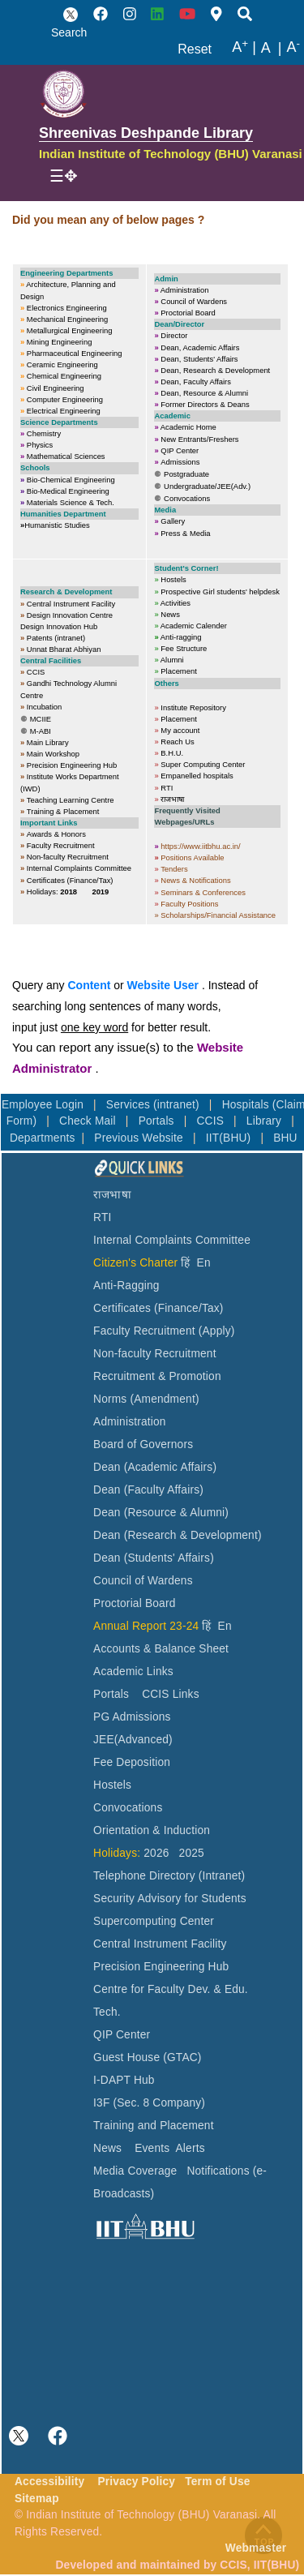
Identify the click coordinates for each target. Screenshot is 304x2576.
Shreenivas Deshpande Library (146, 133)
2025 (191, 1853)
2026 (156, 1853)
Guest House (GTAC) (147, 2057)
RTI (102, 1217)
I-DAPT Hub (124, 2080)
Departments (42, 1138)
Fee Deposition (131, 1762)
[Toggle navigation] (63, 176)
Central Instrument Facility (160, 1944)
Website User (163, 985)
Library (265, 1121)
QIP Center (121, 2035)
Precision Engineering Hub (161, 1967)
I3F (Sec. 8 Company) (149, 2103)
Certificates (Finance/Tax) (158, 1308)
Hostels (112, 1785)
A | (244, 47)
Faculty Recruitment (144, 1331)
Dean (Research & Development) (177, 1535)
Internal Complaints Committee (171, 1240)
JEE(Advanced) (133, 1740)
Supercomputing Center (153, 1921)
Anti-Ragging (126, 1285)
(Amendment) (164, 1399)
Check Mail (89, 1121)
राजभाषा (112, 1195)
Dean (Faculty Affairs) (148, 1490)
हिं (185, 1263)
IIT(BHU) (230, 1138)
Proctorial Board (134, 1603)
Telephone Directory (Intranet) (169, 1876)
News (107, 2148)
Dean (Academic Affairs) (154, 1467)
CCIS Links (170, 1694)
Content (88, 985)
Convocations (127, 1808)
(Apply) (217, 1331)
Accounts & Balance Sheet (161, 1649)
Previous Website (140, 1138)
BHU (285, 1138)
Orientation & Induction (151, 1830)
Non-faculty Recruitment (154, 1354)
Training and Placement (153, 2126)
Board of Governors (143, 1444)
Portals (158, 1121)
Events (152, 2148)
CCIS (211, 1121)
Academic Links (133, 1671)
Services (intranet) (154, 1105)
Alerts (190, 2148)
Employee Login (44, 1105)
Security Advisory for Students (169, 1898)
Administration (129, 1422)
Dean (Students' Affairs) (153, 1558)
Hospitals (247, 1105)
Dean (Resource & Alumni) (161, 1513)
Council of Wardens (143, 1581)
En (204, 1263)
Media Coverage (135, 2171)
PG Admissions (132, 1717)
